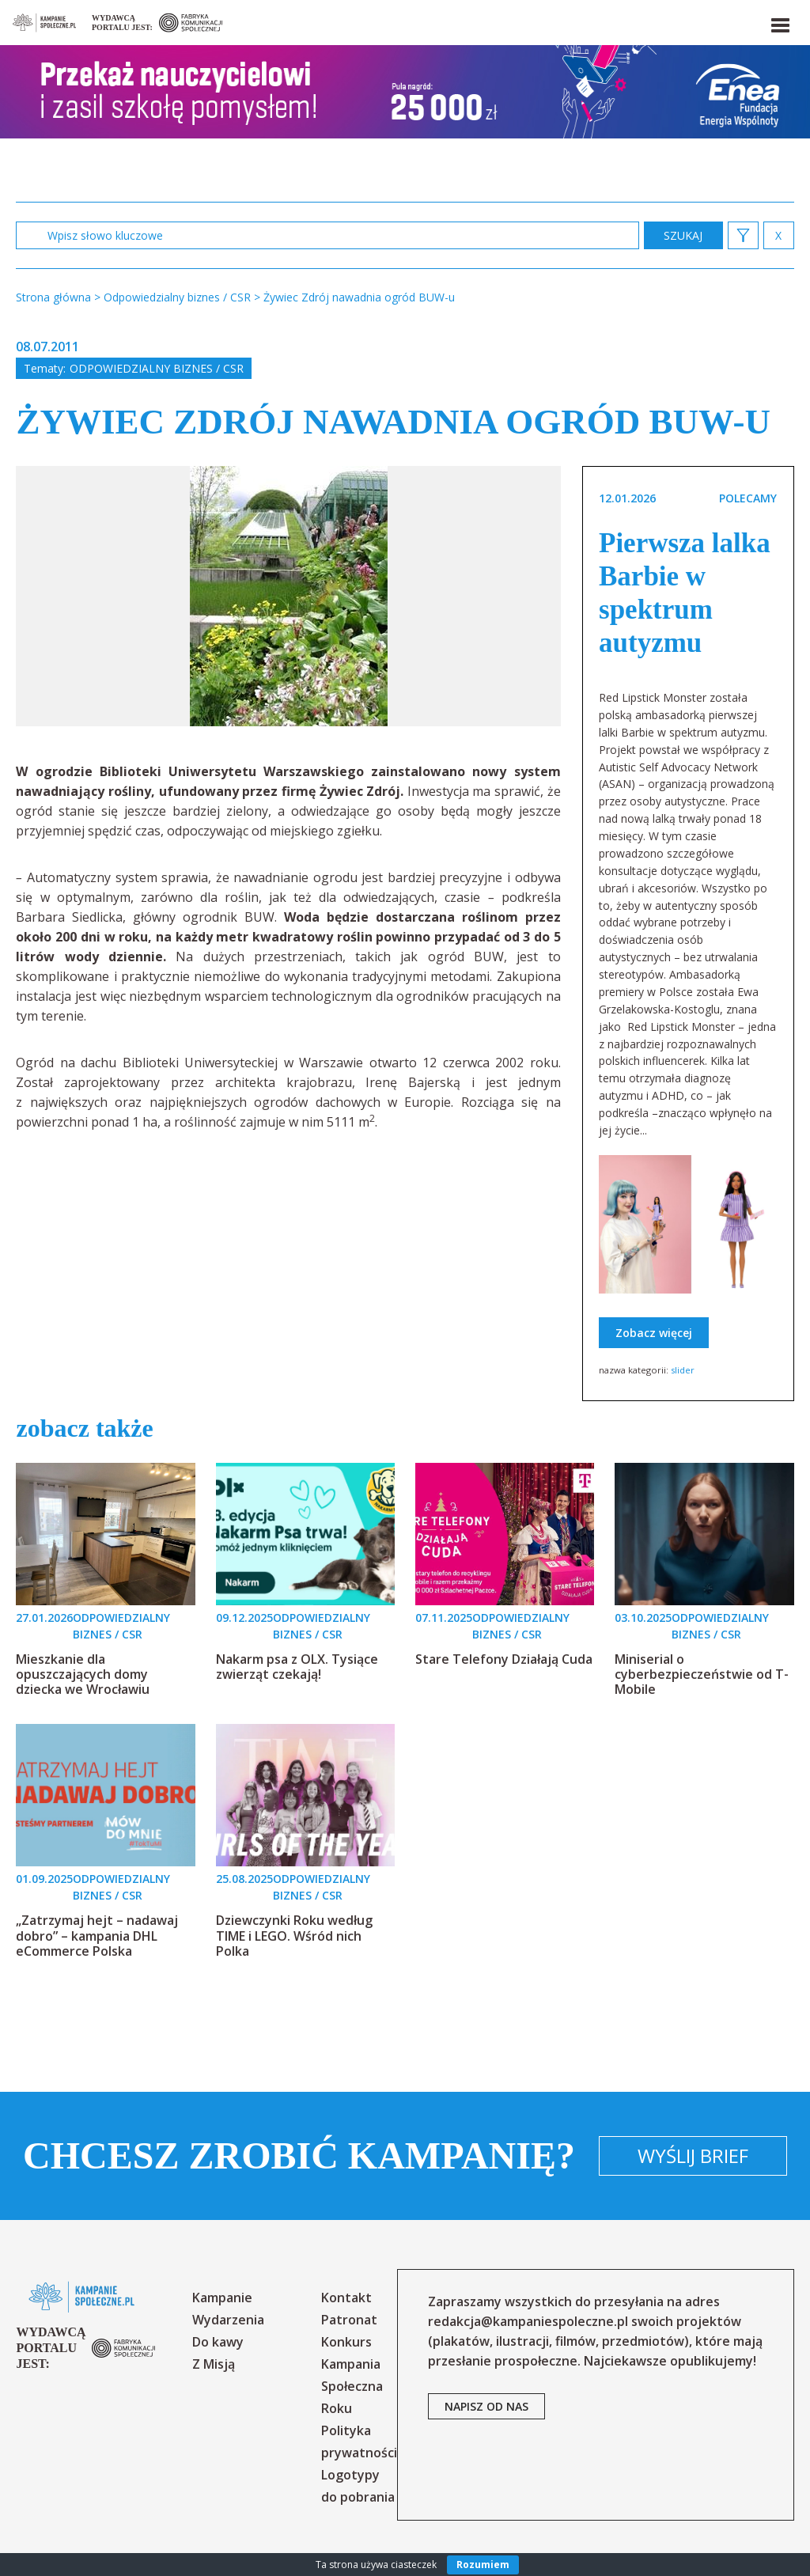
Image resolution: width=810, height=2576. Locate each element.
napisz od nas (486, 2406)
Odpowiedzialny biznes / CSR (157, 368)
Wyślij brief (693, 2155)
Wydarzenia (228, 2319)
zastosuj (683, 235)
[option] (289, 596)
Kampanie (222, 2297)
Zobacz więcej (653, 1332)
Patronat (349, 2319)
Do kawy (218, 2342)
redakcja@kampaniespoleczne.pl (528, 2321)
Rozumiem (482, 2564)
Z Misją (213, 2364)
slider (683, 1370)
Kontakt (346, 2297)
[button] (779, 22)
